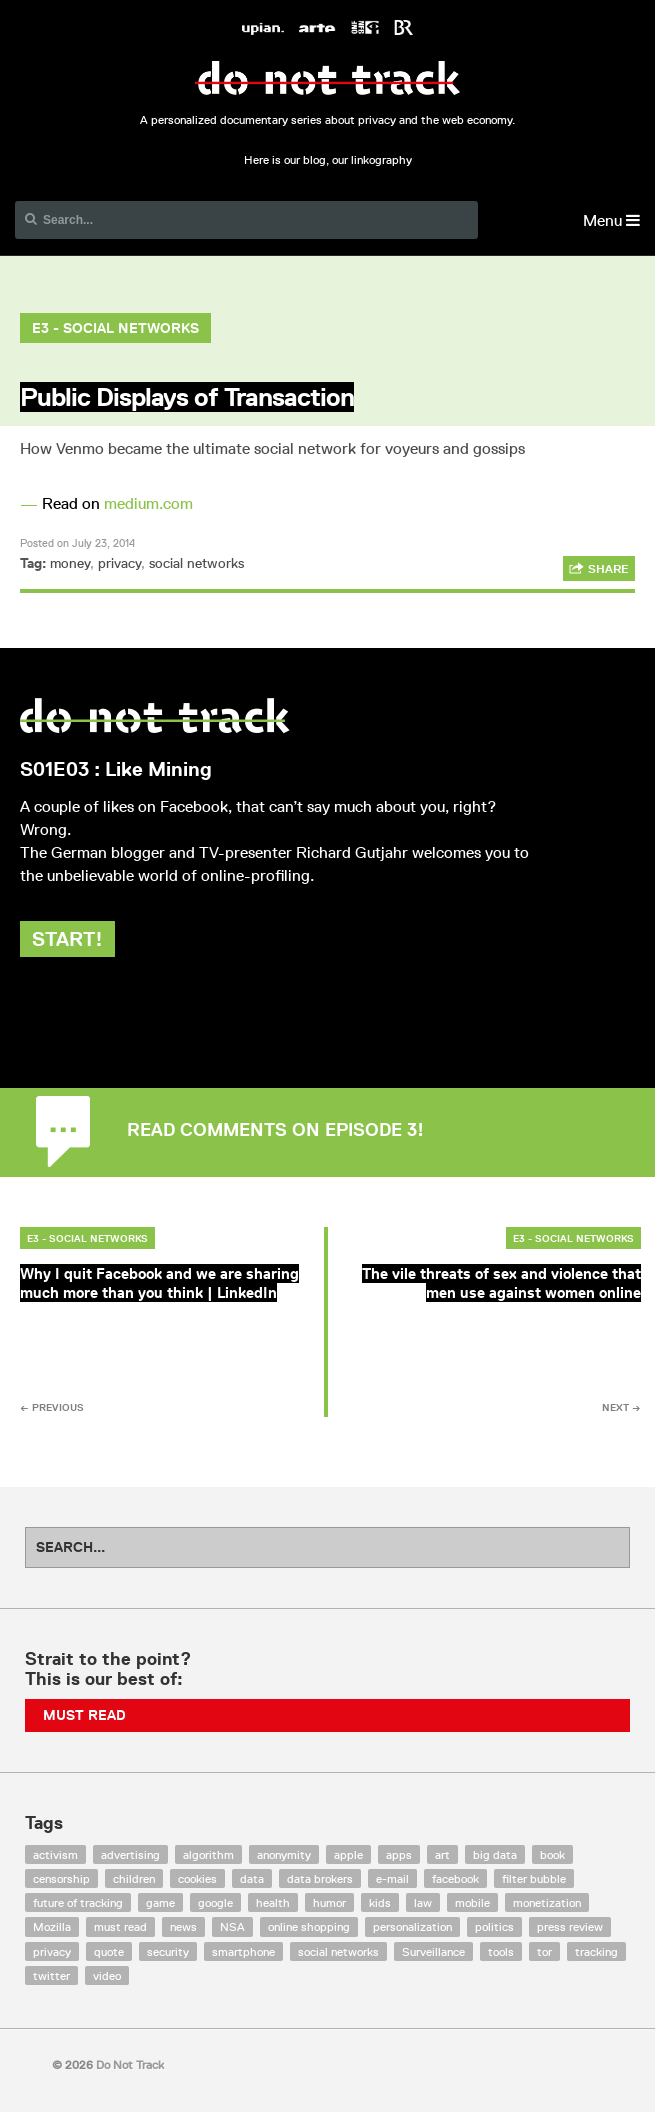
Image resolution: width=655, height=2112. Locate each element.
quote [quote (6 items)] (109, 1951)
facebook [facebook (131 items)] (455, 1878)
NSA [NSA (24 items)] (232, 1926)
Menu (611, 220)
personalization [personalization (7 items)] (412, 1926)
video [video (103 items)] (107, 1975)
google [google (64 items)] (215, 1902)
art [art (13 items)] (442, 1854)
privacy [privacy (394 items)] (52, 1951)
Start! (67, 939)
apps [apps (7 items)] (399, 1854)
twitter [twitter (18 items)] (51, 1975)
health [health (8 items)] (273, 1902)
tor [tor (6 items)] (544, 1951)
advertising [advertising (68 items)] (130, 1854)
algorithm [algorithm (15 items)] (208, 1854)
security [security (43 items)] (168, 1951)
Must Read (84, 1715)
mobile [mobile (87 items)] (472, 1902)
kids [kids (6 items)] (380, 1902)
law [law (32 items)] (423, 1902)
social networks (196, 563)
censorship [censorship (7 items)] (61, 1878)
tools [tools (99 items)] (501, 1951)
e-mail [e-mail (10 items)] (392, 1878)
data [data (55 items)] (252, 1878)
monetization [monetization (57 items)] (547, 1902)
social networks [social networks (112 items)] (338, 1951)
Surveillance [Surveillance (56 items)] (433, 1951)
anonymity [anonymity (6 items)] (284, 1854)
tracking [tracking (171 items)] (596, 1951)
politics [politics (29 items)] (494, 1926)
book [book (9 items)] (552, 1854)
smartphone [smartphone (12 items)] (243, 1951)
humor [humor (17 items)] (329, 1902)
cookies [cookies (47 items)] (197, 1878)
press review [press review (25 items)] (570, 1926)
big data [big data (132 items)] (495, 1854)
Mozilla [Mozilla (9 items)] (52, 1926)
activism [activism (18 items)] (55, 1854)
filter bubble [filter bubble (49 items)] (534, 1878)
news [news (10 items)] (183, 1926)
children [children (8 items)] (134, 1878)
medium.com (148, 503)
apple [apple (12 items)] (348, 1854)
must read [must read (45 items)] (120, 1926)
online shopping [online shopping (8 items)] (309, 1926)
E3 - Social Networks (115, 328)
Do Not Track (327, 78)
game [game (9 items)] (160, 1902)
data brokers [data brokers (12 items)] (320, 1878)
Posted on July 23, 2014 (77, 542)
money (70, 563)
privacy (119, 563)
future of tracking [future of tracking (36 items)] (78, 1902)
